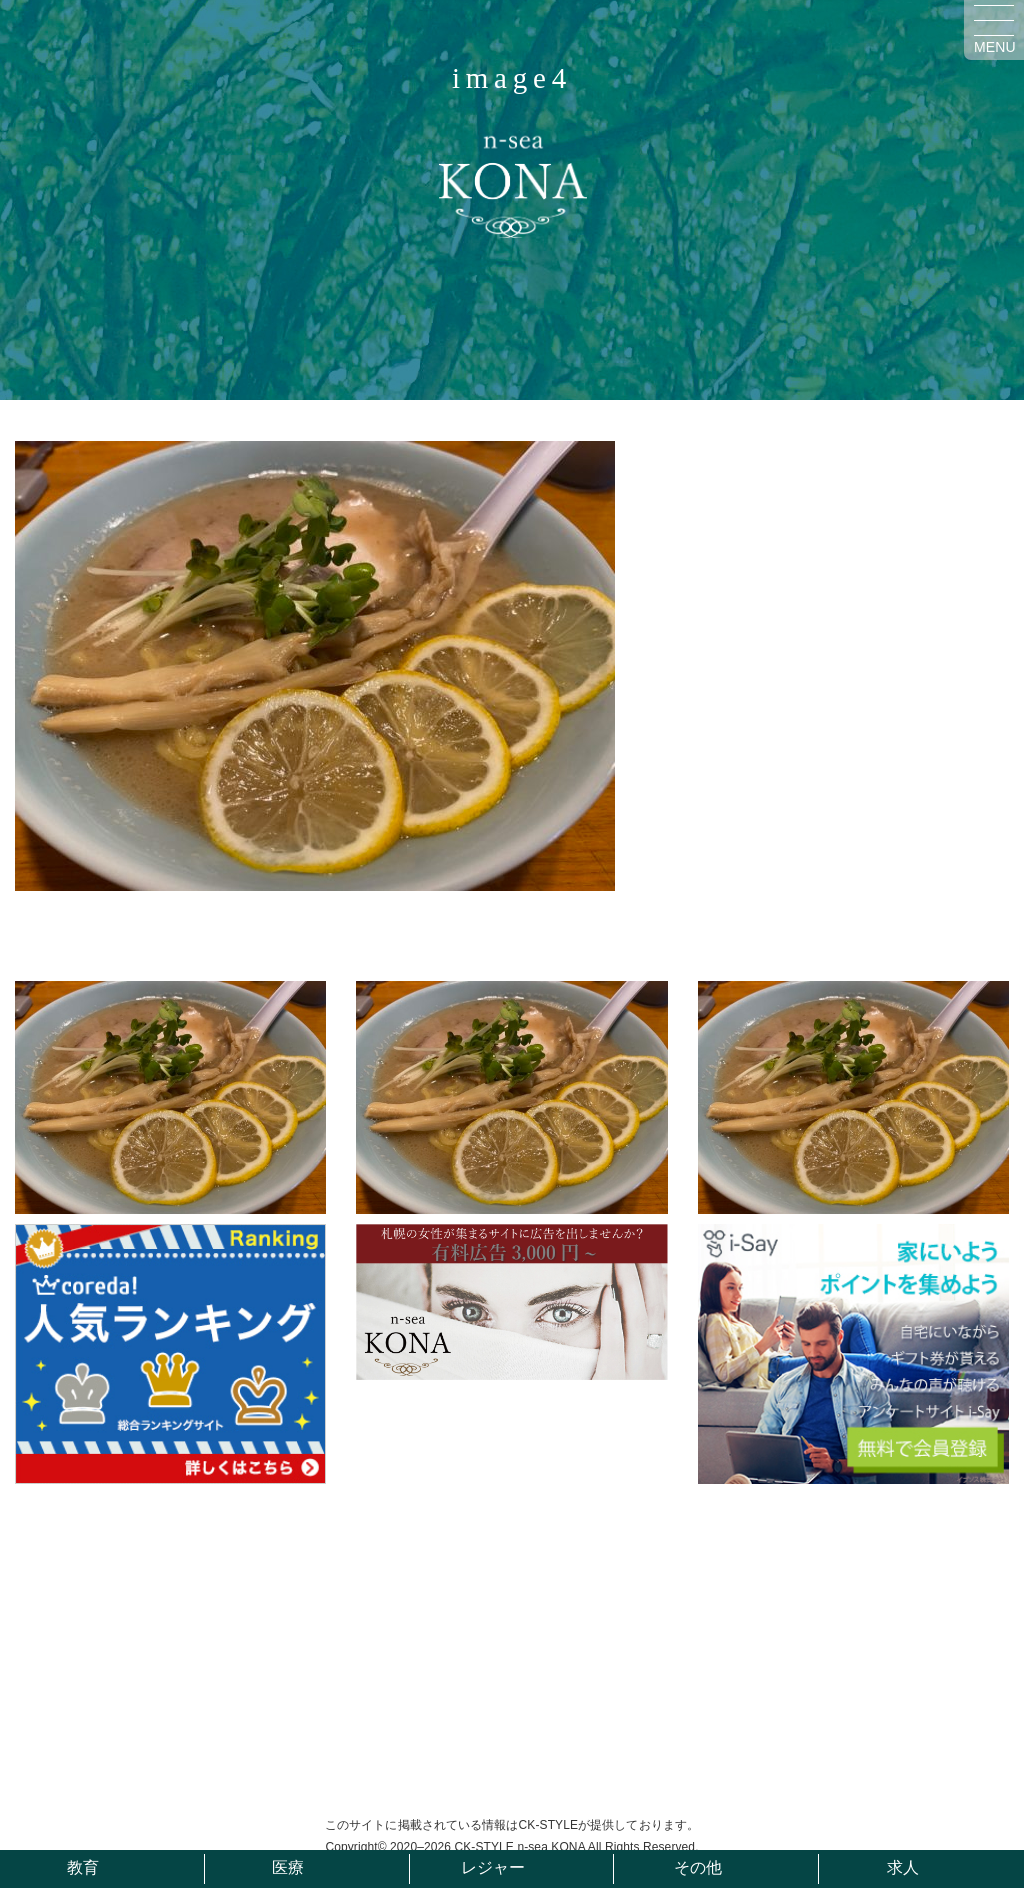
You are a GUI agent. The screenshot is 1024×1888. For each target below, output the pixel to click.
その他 (698, 1867)
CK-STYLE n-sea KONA (519, 1847)
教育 (83, 1867)
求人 (903, 1867)
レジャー (493, 1867)
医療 (288, 1867)
